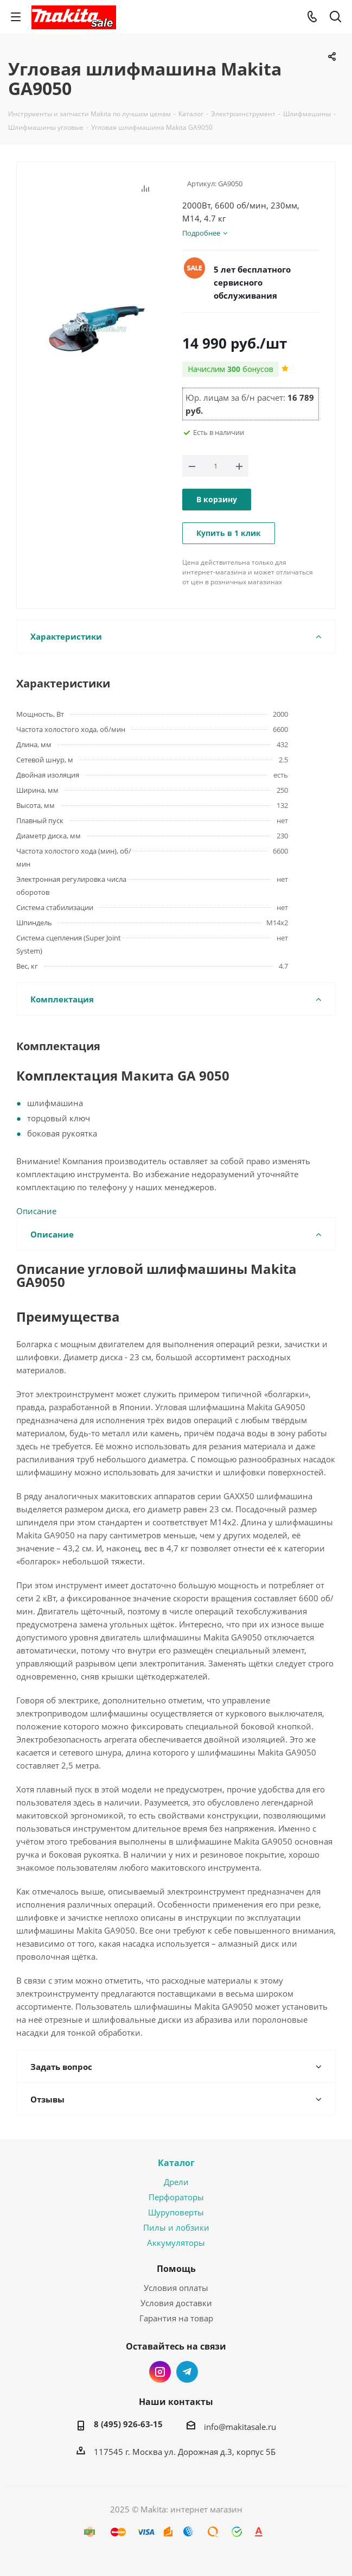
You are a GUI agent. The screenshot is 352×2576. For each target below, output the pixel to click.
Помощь (176, 2269)
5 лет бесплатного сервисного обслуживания (252, 282)
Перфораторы (176, 2197)
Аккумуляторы (176, 2242)
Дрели (176, 2181)
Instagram (160, 2372)
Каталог (176, 2163)
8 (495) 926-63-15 (128, 2424)
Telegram (187, 2372)
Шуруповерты (176, 2212)
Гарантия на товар (176, 2318)
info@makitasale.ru (240, 2426)
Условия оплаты (176, 2287)
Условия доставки (176, 2302)
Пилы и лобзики (176, 2227)
